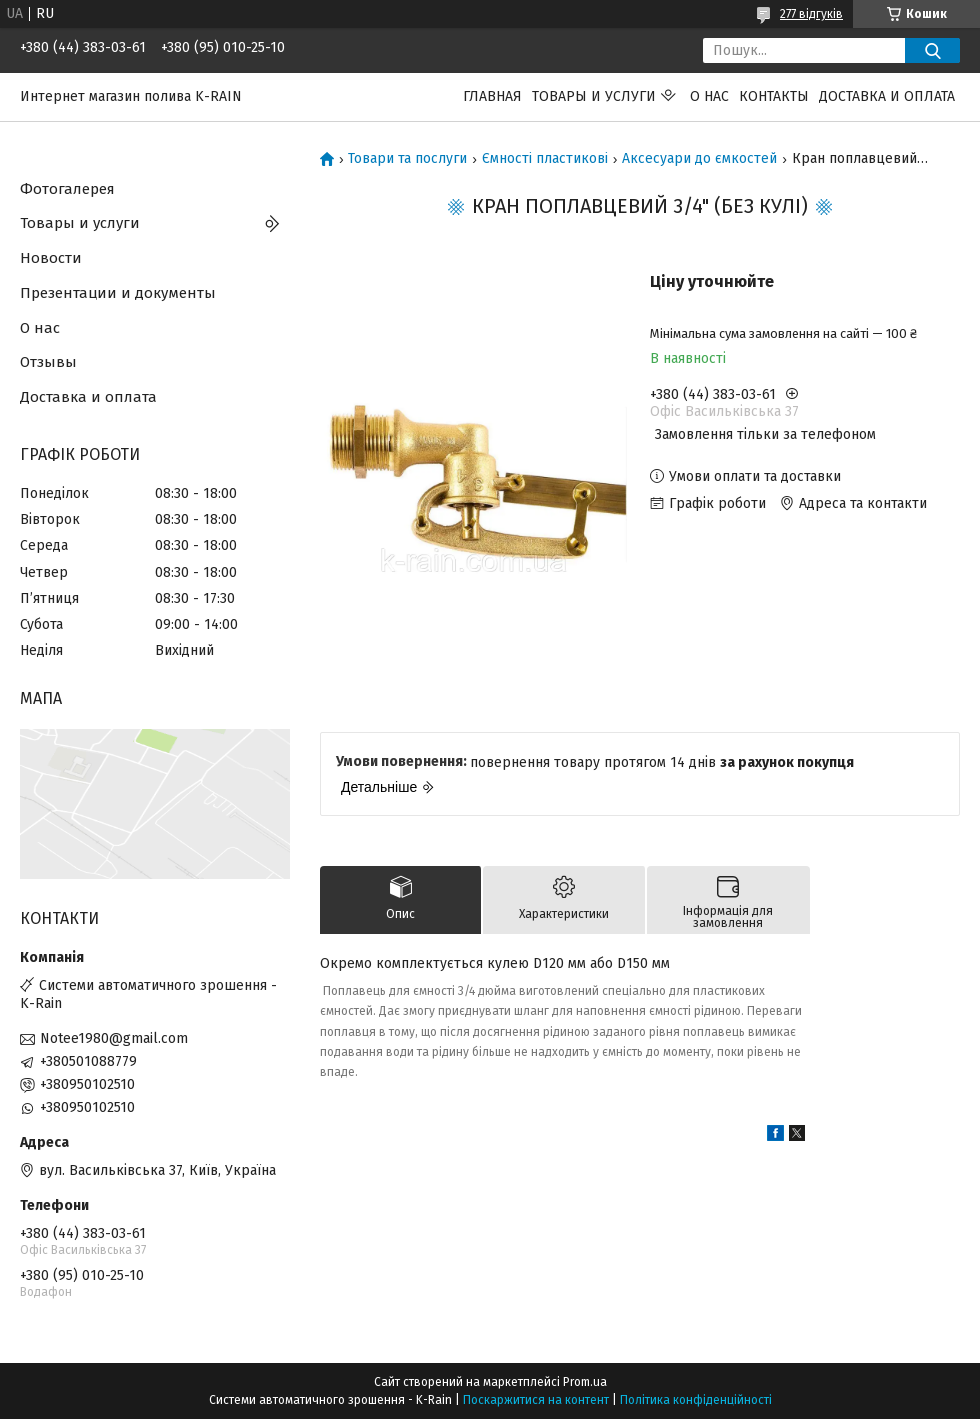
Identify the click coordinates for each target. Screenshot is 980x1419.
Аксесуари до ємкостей (699, 159)
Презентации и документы (118, 293)
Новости (51, 258)
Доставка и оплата (887, 96)
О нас (709, 96)
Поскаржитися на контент (536, 1400)
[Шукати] (932, 50)
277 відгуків (811, 14)
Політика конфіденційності (696, 1400)
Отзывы (48, 362)
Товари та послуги (407, 159)
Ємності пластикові (545, 159)
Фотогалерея (67, 189)
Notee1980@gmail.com (114, 1038)
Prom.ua (585, 1382)
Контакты (774, 96)
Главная (492, 96)
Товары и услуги (594, 96)
